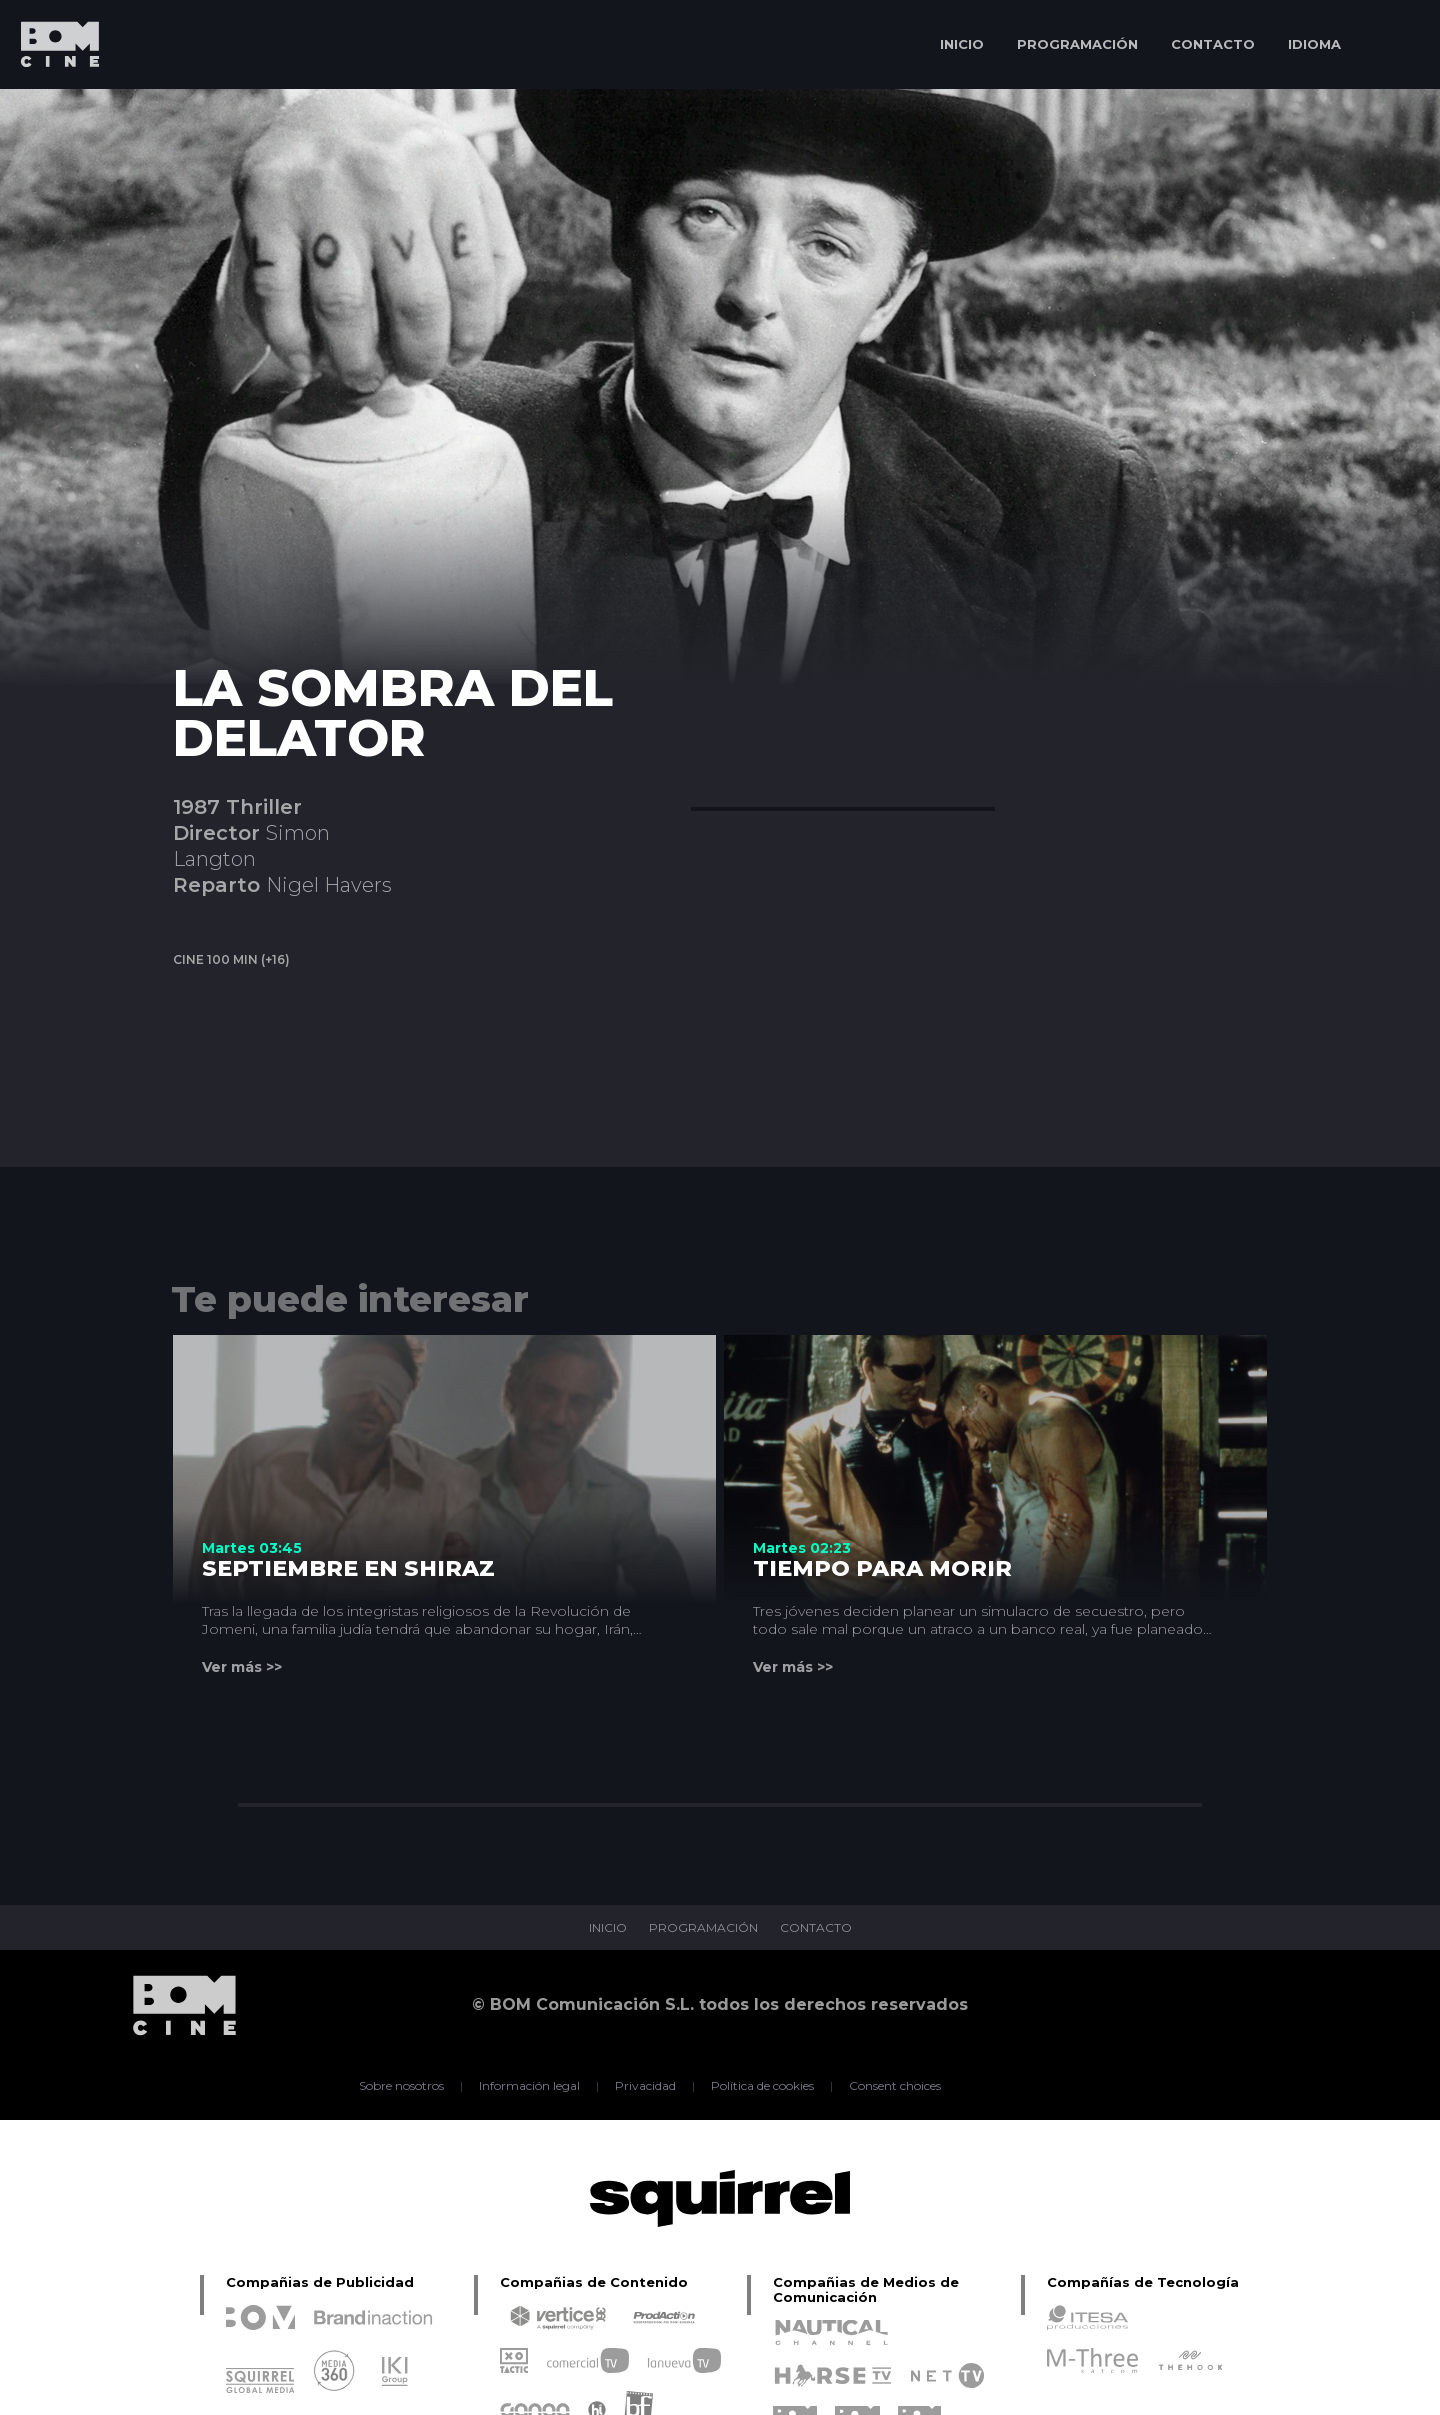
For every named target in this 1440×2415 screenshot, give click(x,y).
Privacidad (645, 2086)
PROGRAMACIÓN (1077, 44)
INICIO (962, 44)
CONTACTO (1213, 44)
